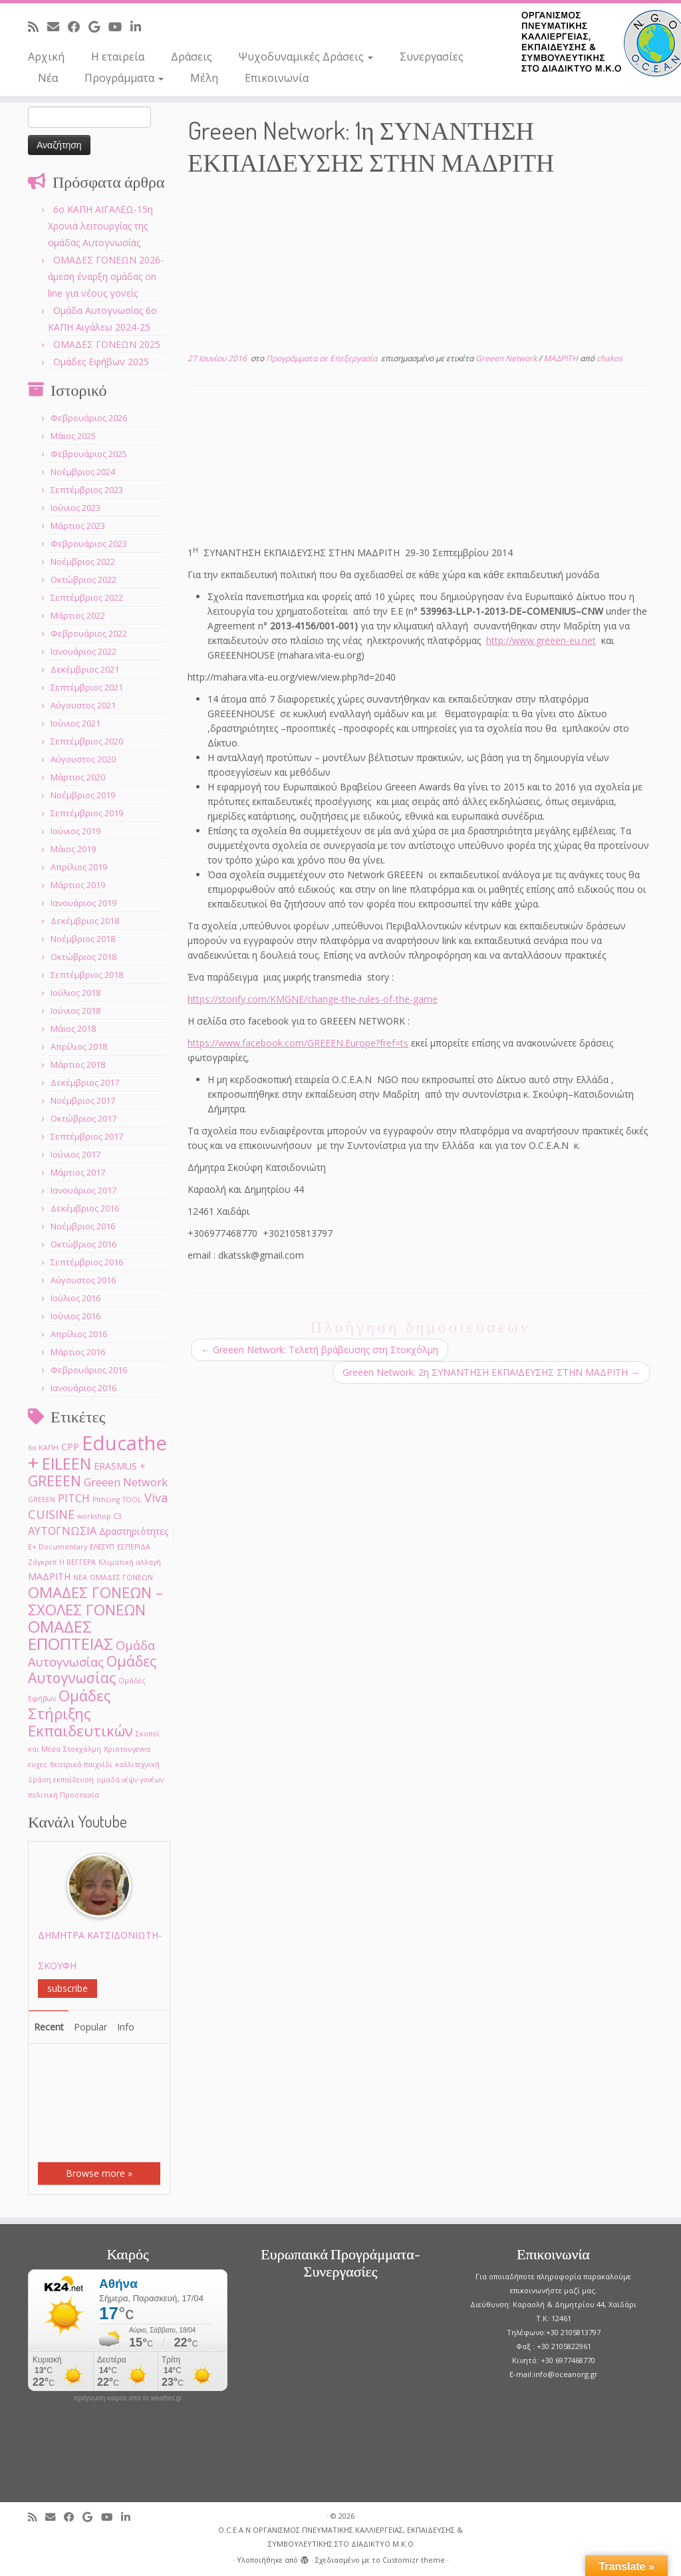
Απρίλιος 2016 (79, 1334)
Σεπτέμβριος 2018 (87, 975)
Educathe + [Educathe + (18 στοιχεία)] (97, 1453)
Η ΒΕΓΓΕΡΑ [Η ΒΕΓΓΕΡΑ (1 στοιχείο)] (77, 1562)
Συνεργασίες (432, 56)
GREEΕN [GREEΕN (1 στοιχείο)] (41, 1499)
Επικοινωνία (277, 78)
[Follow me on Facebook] (78, 27)
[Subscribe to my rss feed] (37, 27)
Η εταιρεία (117, 56)
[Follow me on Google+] (98, 27)
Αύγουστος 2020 (83, 759)
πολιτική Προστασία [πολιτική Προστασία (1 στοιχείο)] (63, 1795)
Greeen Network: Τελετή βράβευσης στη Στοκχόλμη (319, 1349)
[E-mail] (57, 27)
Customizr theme (413, 2560)
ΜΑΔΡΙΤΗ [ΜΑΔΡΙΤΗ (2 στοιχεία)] (49, 1576)
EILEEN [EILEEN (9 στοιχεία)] (66, 1463)
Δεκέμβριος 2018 (85, 921)
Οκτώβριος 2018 (83, 957)
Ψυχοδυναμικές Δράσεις (306, 56)
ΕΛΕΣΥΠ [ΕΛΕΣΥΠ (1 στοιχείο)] (102, 1546)
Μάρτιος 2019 (78, 885)
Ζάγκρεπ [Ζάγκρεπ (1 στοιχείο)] (42, 1562)
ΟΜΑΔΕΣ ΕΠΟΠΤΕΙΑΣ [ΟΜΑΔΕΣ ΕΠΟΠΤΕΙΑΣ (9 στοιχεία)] (70, 1635)
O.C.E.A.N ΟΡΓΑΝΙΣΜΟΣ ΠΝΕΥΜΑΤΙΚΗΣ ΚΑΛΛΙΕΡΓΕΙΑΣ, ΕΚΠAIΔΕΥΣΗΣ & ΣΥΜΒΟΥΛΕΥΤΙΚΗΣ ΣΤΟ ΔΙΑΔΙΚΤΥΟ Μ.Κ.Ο (340, 2537)
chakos (609, 358)
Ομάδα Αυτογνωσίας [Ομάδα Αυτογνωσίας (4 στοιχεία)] (91, 1653)
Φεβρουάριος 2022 (89, 633)
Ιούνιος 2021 (75, 723)
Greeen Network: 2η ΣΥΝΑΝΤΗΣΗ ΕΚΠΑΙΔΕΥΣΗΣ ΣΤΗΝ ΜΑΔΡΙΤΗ (491, 1372)
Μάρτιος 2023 (78, 526)
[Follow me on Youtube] (119, 27)
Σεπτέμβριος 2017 (87, 1136)
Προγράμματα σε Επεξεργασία (322, 358)
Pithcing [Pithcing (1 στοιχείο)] (106, 1499)
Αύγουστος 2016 (83, 1280)
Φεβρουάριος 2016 (89, 1370)
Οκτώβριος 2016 (83, 1244)
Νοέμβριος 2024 (83, 472)
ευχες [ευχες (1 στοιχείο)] (37, 1764)
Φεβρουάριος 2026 (89, 418)
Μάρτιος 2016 (78, 1352)
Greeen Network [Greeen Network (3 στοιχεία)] (126, 1482)
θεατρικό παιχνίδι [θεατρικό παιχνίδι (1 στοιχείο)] (81, 1764)
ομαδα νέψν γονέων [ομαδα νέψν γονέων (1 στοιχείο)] (130, 1779)
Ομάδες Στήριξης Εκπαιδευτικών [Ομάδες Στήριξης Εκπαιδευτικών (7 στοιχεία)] (80, 1712)
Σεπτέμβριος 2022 (87, 597)
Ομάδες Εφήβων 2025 (101, 361)
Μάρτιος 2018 (78, 1064)
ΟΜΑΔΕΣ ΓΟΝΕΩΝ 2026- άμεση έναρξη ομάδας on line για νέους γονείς (106, 276)
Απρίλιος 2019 (79, 867)
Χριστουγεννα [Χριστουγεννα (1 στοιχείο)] (127, 1749)
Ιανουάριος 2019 (83, 903)
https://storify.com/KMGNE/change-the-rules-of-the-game (313, 999)
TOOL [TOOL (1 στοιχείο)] (132, 1499)
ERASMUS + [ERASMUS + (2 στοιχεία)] (120, 1466)
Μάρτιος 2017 (78, 1172)
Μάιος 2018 (73, 1029)
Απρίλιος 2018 (79, 1046)
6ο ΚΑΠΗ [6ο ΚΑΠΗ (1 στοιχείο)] (43, 1447)
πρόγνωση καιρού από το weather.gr (128, 2398)
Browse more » (99, 2173)
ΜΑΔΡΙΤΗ (561, 358)
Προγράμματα (124, 78)
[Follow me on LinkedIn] (140, 27)
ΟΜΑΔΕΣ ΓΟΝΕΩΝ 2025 (106, 344)
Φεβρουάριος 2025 (89, 454)
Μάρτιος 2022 (78, 615)
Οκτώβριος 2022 (83, 579)
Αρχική (46, 56)
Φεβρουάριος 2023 (89, 544)
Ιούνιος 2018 (75, 1011)
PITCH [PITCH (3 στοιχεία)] (74, 1498)
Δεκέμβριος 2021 (85, 669)
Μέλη (204, 78)
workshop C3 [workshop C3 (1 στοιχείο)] (99, 1516)
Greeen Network (507, 358)
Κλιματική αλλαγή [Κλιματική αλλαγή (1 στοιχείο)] (129, 1562)
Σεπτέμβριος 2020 (87, 741)
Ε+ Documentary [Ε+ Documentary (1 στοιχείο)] (57, 1546)
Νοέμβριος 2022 (83, 561)
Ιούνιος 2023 (75, 508)
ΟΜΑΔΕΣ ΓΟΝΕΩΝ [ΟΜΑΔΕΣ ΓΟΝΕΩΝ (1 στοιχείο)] (121, 1577)
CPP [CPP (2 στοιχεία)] (70, 1446)
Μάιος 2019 (73, 849)
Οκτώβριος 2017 (83, 1118)
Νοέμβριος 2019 (83, 795)
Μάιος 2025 (73, 436)
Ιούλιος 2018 (75, 993)
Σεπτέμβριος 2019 (87, 813)
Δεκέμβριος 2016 (85, 1208)
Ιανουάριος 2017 (83, 1190)
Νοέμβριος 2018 (83, 939)
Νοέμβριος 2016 (83, 1226)
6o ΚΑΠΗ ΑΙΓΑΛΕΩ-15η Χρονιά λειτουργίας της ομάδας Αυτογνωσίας (100, 226)
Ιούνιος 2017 (75, 1154)
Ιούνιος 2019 (75, 831)
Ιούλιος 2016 (75, 1298)
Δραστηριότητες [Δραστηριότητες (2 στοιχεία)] (134, 1531)
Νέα (48, 78)
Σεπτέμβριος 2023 (87, 490)
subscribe (67, 1988)
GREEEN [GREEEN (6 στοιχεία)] (54, 1480)
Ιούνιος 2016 (75, 1316)
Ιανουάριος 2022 (83, 651)
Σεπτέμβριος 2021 (87, 687)
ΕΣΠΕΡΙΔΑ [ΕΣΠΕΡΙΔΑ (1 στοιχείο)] (133, 1546)
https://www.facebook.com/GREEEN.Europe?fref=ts (298, 1043)
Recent (49, 2026)
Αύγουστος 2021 (83, 705)
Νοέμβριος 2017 (83, 1100)
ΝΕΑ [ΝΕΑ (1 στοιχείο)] (80, 1577)
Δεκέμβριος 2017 (85, 1082)
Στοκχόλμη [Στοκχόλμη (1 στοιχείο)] (82, 1749)
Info (125, 2026)
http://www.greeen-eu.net (541, 640)
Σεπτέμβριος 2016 (87, 1262)
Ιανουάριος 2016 (83, 1388)
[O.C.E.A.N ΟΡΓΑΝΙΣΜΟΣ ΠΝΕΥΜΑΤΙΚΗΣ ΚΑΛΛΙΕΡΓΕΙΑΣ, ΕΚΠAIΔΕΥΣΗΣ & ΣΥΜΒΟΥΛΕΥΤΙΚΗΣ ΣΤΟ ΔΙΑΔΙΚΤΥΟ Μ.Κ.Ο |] (601, 43)
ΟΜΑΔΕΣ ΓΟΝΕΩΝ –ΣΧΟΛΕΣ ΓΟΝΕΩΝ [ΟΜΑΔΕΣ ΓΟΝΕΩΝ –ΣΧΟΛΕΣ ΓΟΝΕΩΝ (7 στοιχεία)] (95, 1600)
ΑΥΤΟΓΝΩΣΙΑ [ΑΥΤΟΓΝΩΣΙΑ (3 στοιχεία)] (62, 1530)
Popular (90, 2026)
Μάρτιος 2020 (78, 777)
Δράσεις (191, 56)
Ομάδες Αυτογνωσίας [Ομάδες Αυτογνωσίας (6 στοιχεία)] (92, 1669)
